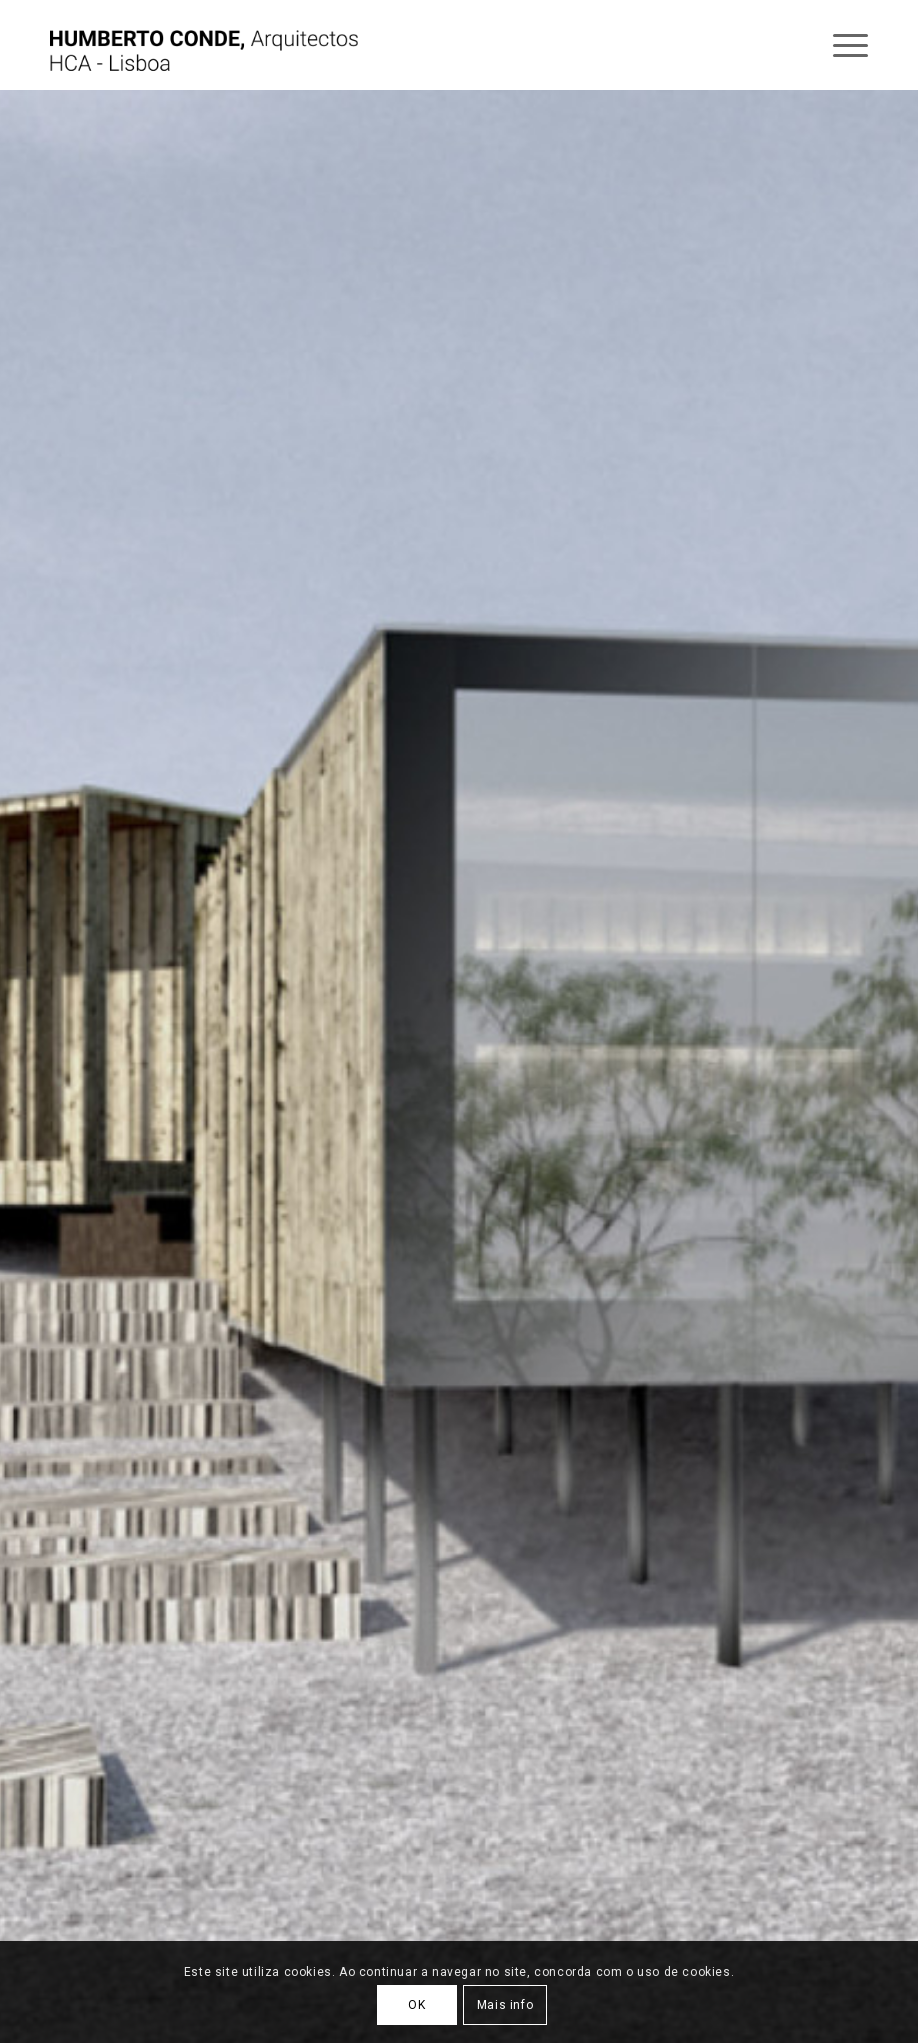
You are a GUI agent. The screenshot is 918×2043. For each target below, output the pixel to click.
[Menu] (840, 45)
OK (416, 2005)
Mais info (505, 2005)
